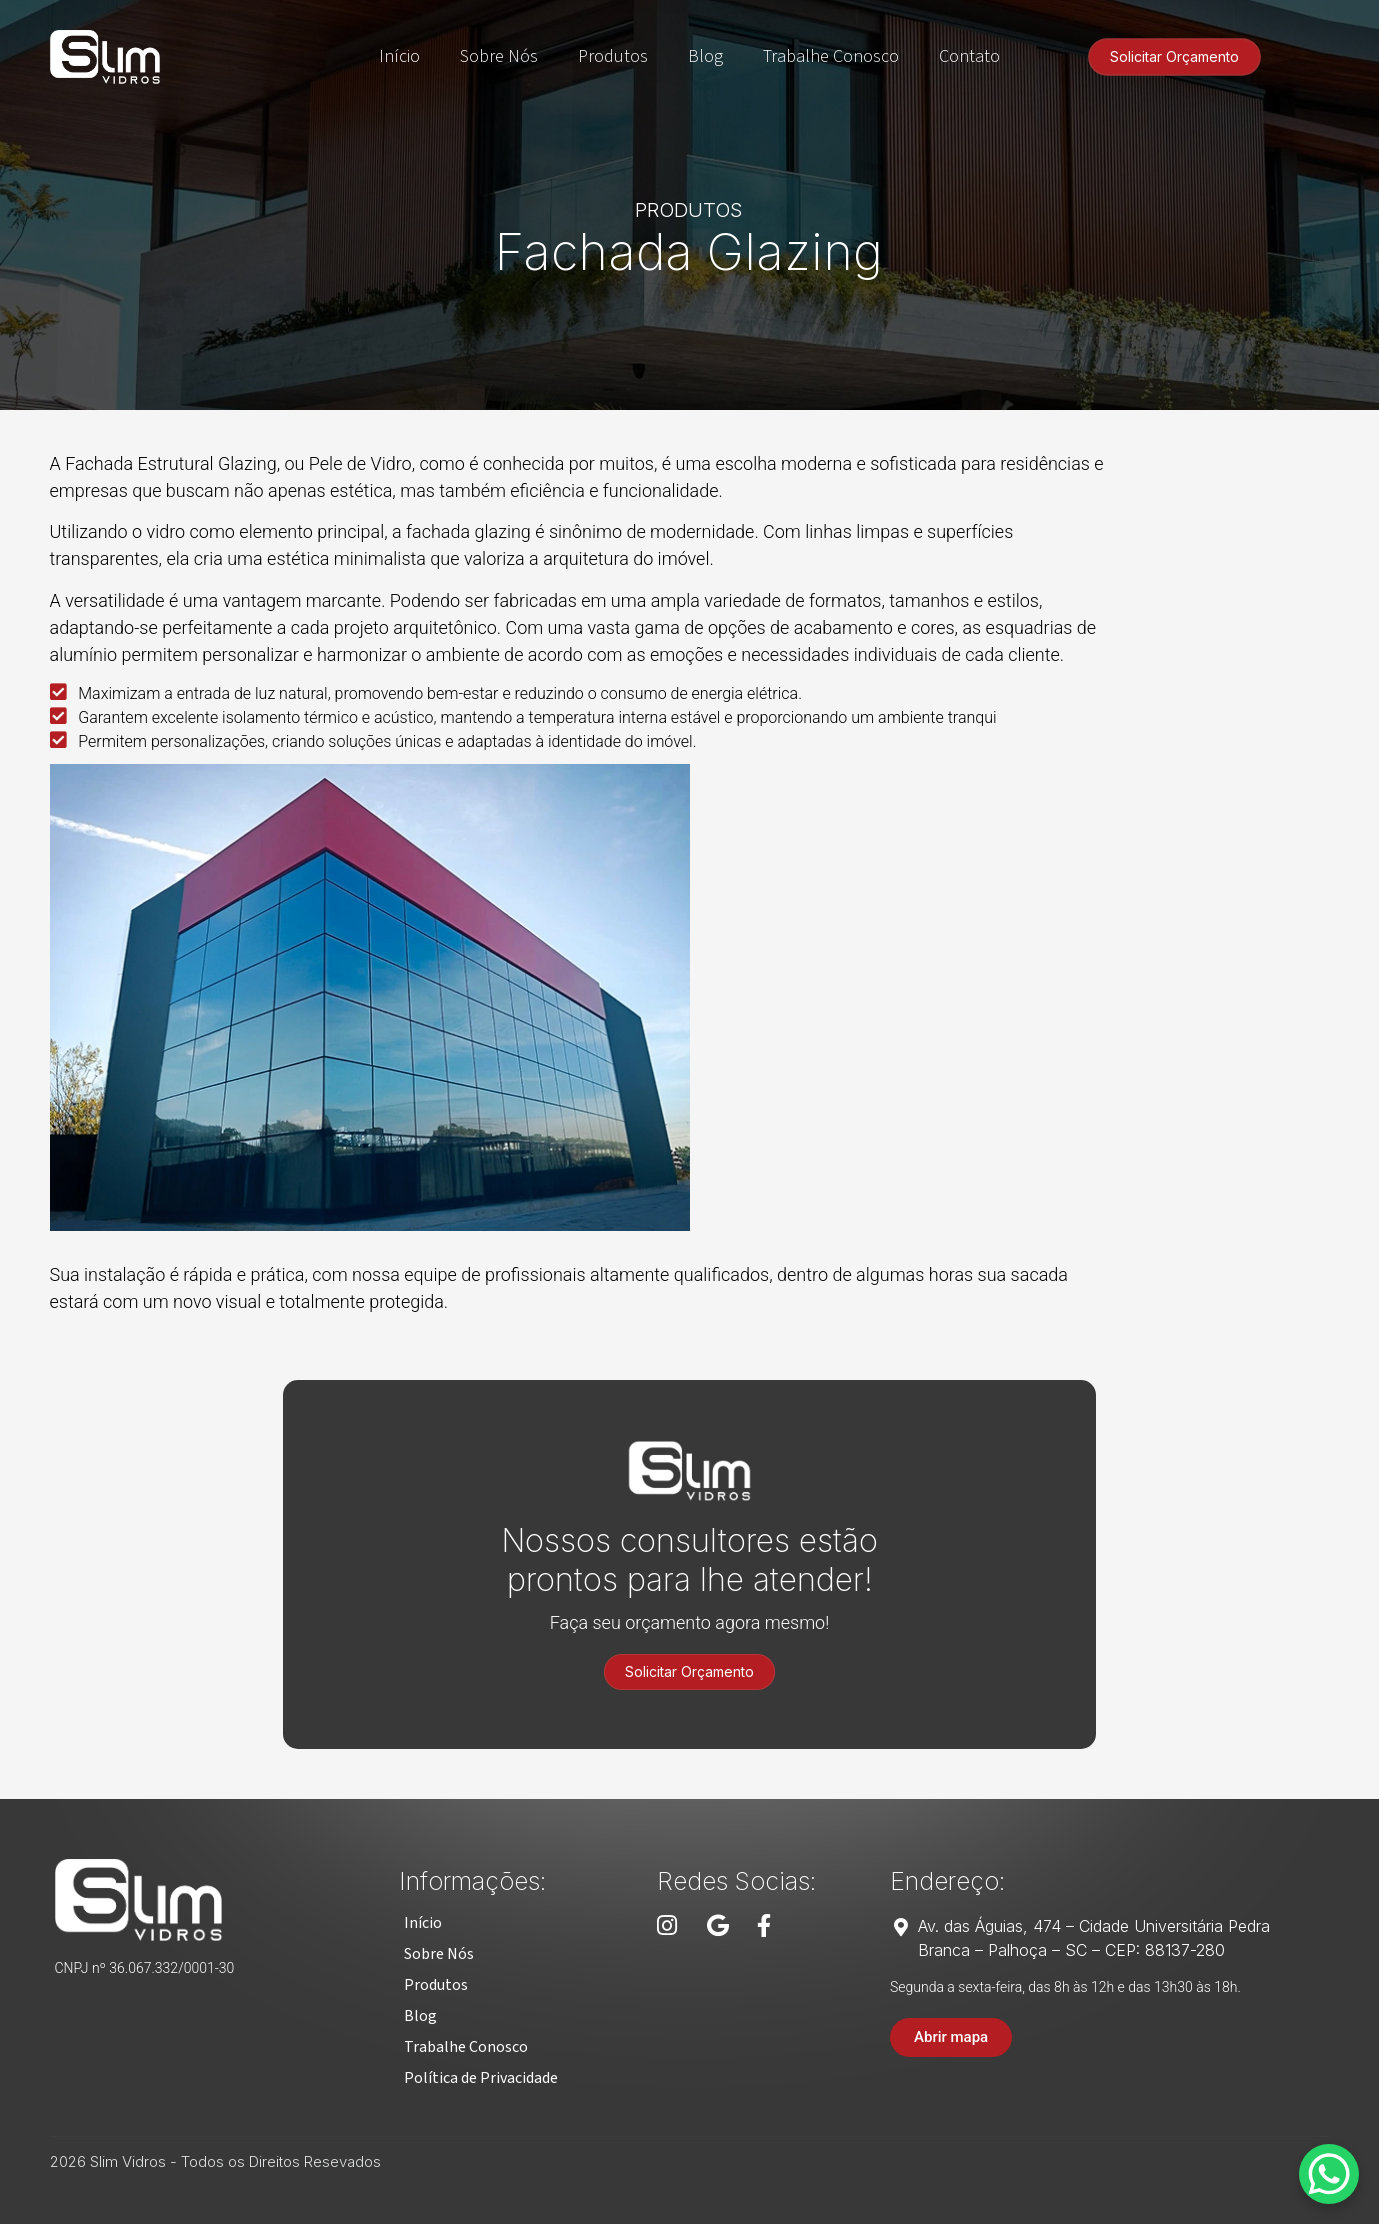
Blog (705, 56)
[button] (423, 1923)
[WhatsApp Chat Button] (1329, 2174)
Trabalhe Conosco (831, 56)
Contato (969, 56)
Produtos (613, 56)
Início (399, 56)
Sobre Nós (499, 56)
